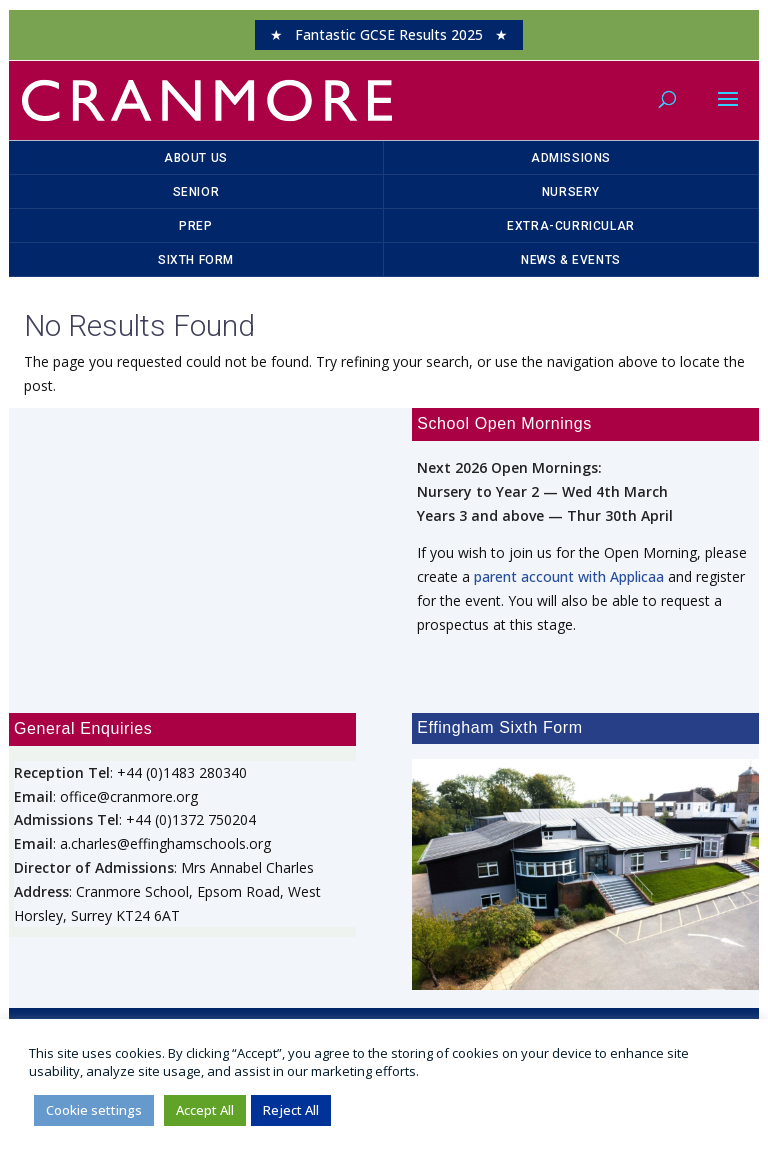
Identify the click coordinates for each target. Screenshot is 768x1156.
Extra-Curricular (571, 226)
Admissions (571, 158)
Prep (195, 226)
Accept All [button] (205, 1110)
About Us (196, 158)
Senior (196, 192)
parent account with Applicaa (569, 576)
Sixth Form (196, 260)
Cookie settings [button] (94, 1110)
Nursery (571, 192)
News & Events (571, 260)
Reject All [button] (291, 1110)
